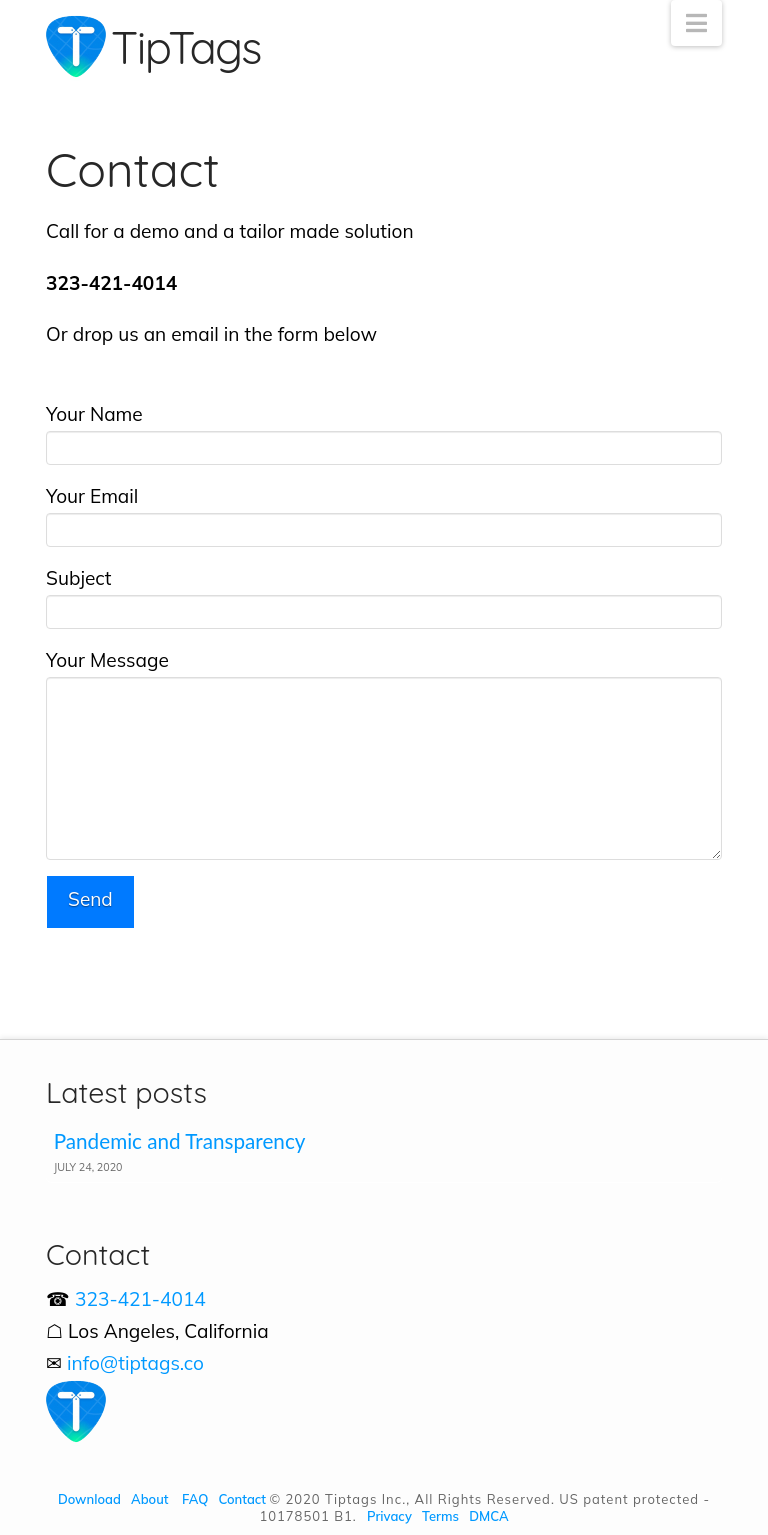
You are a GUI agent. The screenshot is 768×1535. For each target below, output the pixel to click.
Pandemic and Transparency (180, 1141)
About (149, 1499)
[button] (696, 23)
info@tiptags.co (135, 1363)
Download (89, 1499)
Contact (242, 1499)
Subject (384, 596)
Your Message (384, 676)
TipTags (186, 47)
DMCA (488, 1516)
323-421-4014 (140, 1299)
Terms (440, 1516)
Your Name (384, 432)
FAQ (195, 1499)
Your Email (384, 514)
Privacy (389, 1516)
